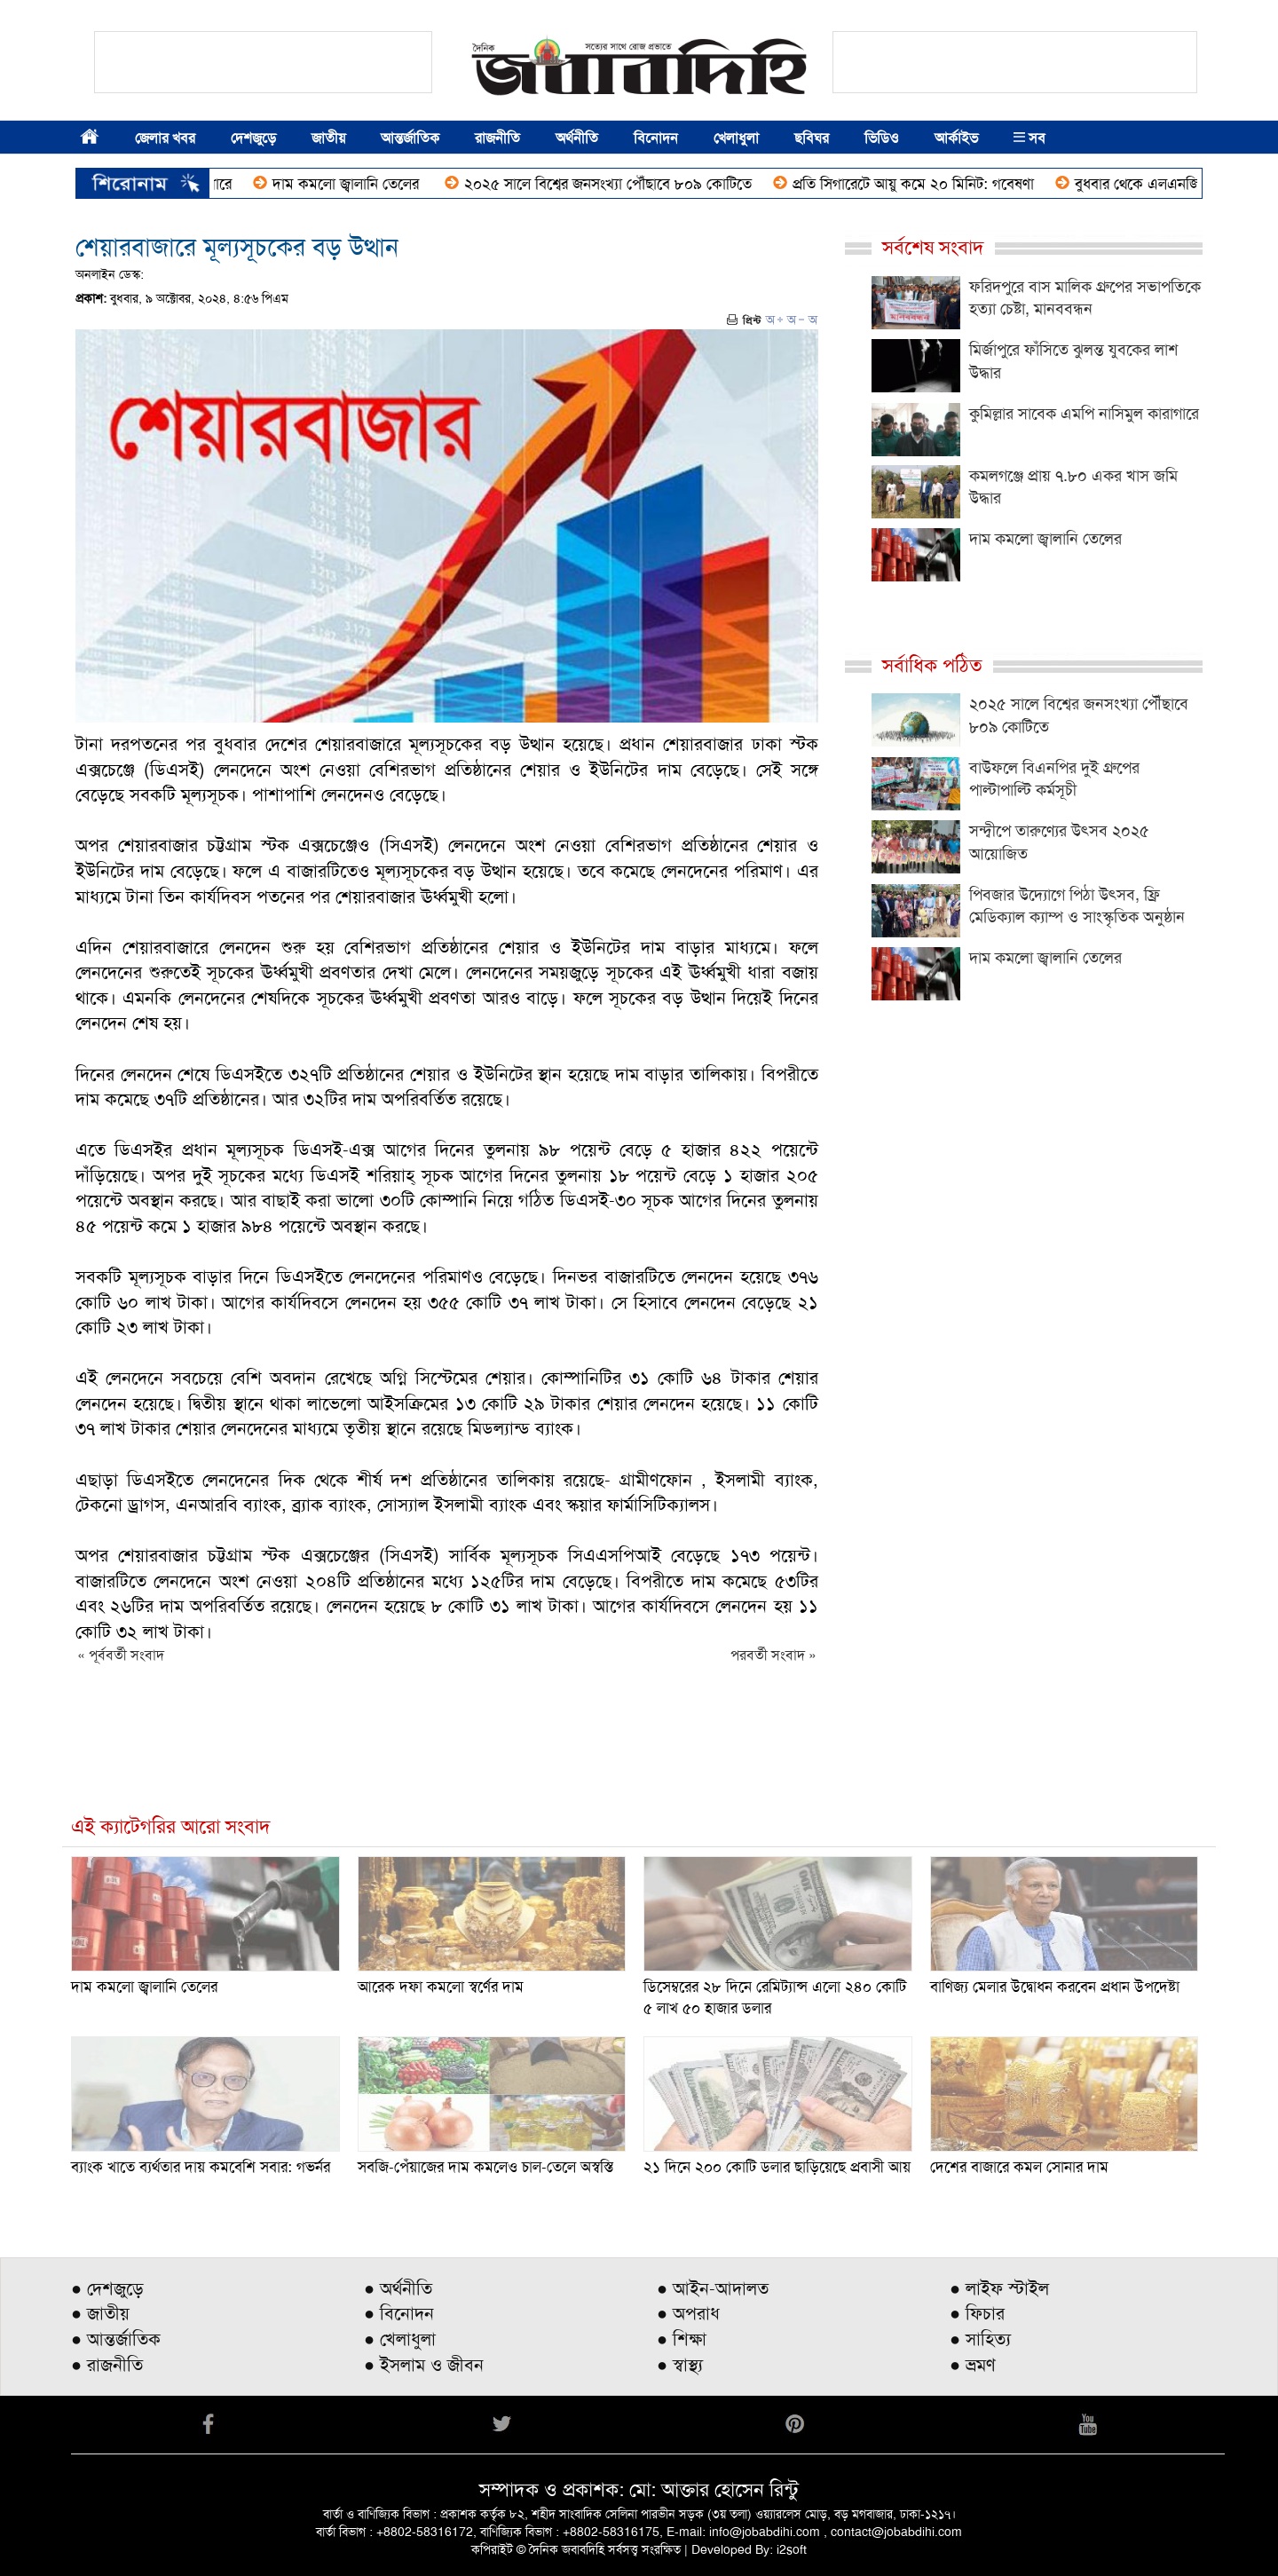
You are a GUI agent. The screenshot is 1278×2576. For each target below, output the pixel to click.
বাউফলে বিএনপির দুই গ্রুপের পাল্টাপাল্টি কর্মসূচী (1054, 779)
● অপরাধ (688, 2313)
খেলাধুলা (736, 138)
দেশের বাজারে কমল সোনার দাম (1019, 2167)
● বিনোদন (399, 2313)
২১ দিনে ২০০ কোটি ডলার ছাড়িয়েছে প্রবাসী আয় (777, 2167)
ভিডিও (881, 138)
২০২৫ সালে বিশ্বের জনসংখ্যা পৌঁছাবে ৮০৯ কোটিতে (631, 184)
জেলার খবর (165, 138)
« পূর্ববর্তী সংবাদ (120, 1655)
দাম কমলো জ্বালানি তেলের (371, 184)
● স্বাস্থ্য (680, 2364)
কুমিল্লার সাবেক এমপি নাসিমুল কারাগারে (1084, 413)
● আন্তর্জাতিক (116, 2339)
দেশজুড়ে (253, 138)
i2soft (792, 2549)
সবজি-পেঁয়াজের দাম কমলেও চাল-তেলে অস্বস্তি (485, 2167)
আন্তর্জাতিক (410, 138)
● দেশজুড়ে (107, 2288)
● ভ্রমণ (973, 2364)
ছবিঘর (811, 138)
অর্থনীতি (577, 138)
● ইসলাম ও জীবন (424, 2364)
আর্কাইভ (956, 138)
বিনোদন (656, 138)
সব (1029, 138)
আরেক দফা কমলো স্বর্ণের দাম (441, 1986)
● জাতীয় (100, 2313)
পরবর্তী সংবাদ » (773, 1655)
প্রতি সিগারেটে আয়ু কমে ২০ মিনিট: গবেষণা (936, 184)
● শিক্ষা (681, 2339)
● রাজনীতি (107, 2364)
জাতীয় (328, 138)
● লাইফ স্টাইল (999, 2288)
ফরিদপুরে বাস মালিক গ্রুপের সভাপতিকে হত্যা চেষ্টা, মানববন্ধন (1085, 298)
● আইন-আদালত (713, 2288)
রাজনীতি (497, 138)
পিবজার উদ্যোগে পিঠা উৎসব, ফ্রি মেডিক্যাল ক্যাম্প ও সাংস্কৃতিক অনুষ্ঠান (1077, 906)
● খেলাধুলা (400, 2339)
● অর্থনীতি (398, 2288)
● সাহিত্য (980, 2339)
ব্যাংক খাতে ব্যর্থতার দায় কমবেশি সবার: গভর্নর (200, 2167)
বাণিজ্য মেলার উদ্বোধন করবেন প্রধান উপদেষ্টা (1054, 1986)
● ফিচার (977, 2313)
